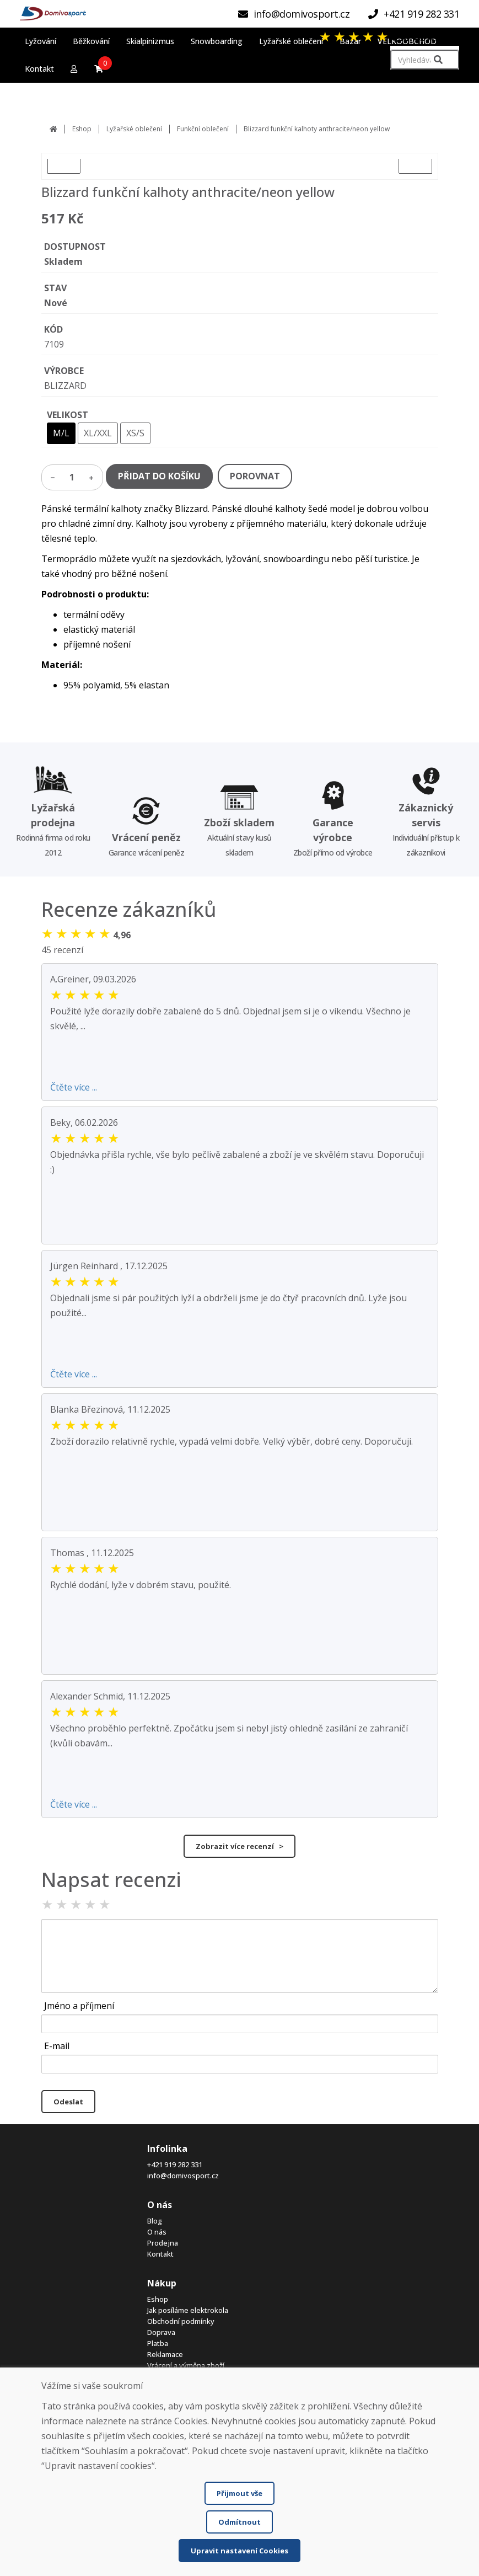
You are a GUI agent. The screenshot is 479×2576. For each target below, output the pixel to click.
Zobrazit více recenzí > (239, 1846)
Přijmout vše (239, 2493)
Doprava (161, 2332)
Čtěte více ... (73, 1087)
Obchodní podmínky (180, 2321)
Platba (157, 2343)
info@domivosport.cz (183, 2175)
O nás (156, 2232)
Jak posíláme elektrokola (187, 2310)
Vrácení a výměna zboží (185, 2365)
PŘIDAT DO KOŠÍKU (159, 476)
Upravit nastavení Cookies (239, 2551)
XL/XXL (98, 433)
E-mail (56, 2046)
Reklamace (165, 2354)
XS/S (135, 433)
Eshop (82, 128)
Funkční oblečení (203, 128)
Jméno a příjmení (79, 2006)
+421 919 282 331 (174, 2164)
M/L (61, 433)
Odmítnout (239, 2522)
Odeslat (68, 2102)
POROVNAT (255, 476)
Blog (154, 2221)
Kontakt (160, 2254)
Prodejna (162, 2243)
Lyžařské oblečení (134, 128)
